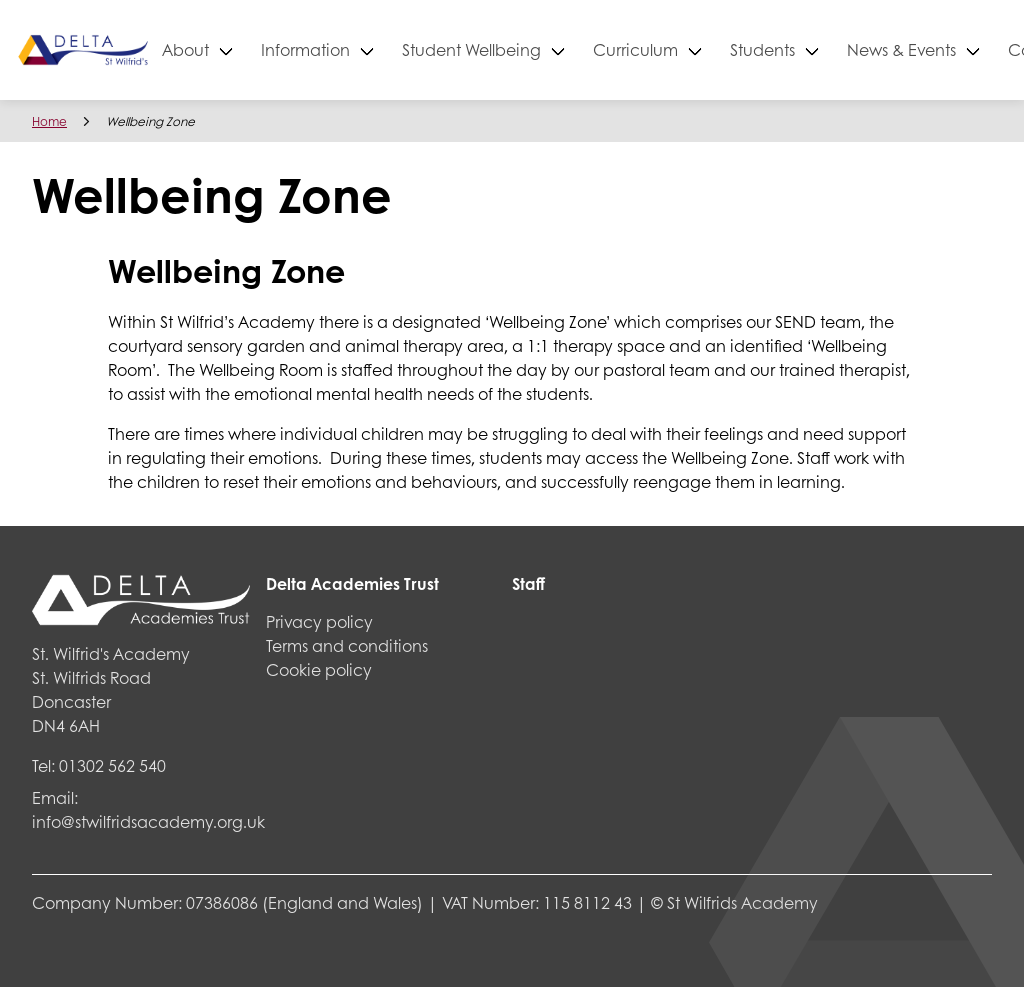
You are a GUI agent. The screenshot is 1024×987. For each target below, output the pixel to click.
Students (829, 49)
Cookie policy (319, 669)
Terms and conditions (347, 645)
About (252, 49)
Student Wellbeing (538, 49)
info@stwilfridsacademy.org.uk (148, 821)
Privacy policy (319, 621)
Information (372, 49)
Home (49, 121)
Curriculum (702, 49)
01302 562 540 (112, 765)
